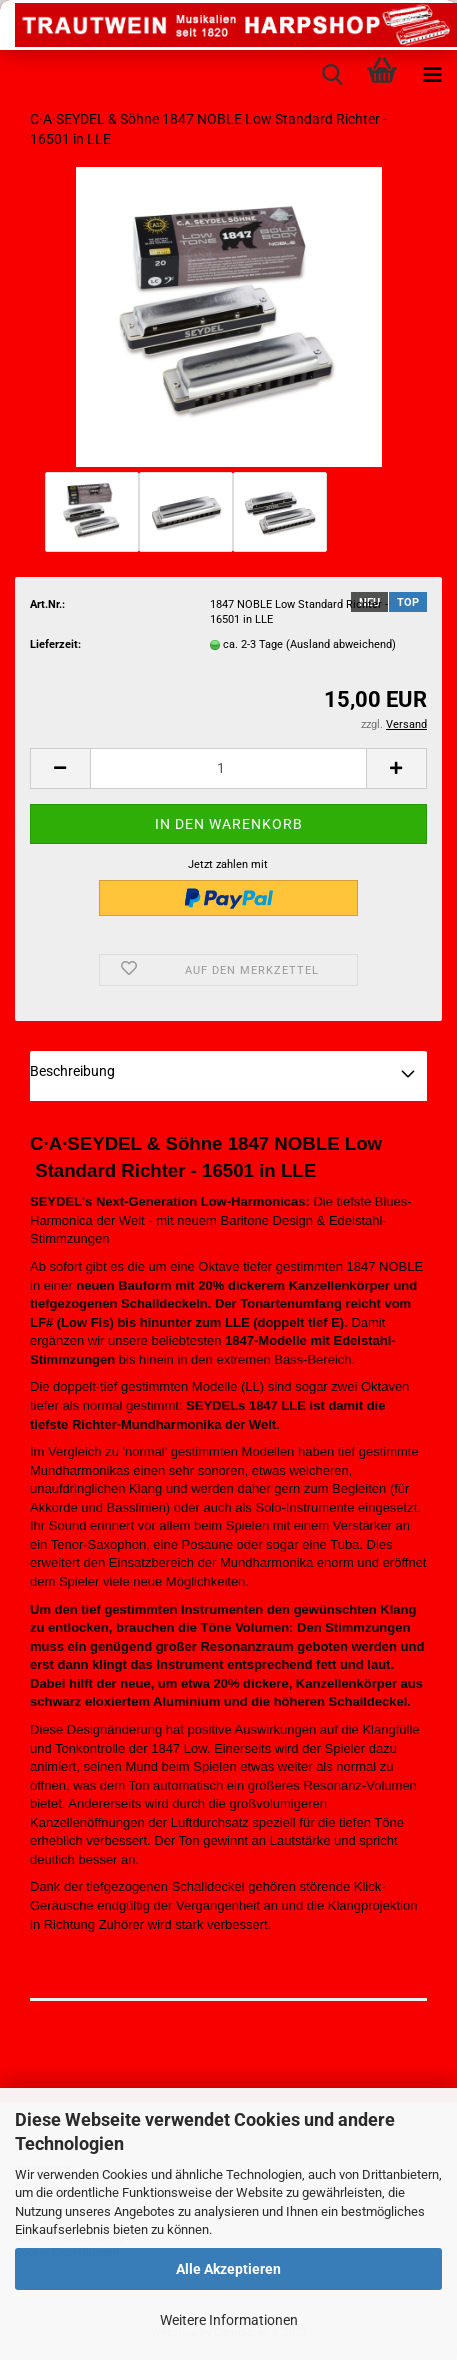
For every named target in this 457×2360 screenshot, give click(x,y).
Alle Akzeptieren (228, 2269)
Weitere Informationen (229, 2320)
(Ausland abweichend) (341, 644)
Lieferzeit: (55, 644)
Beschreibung (72, 1071)
